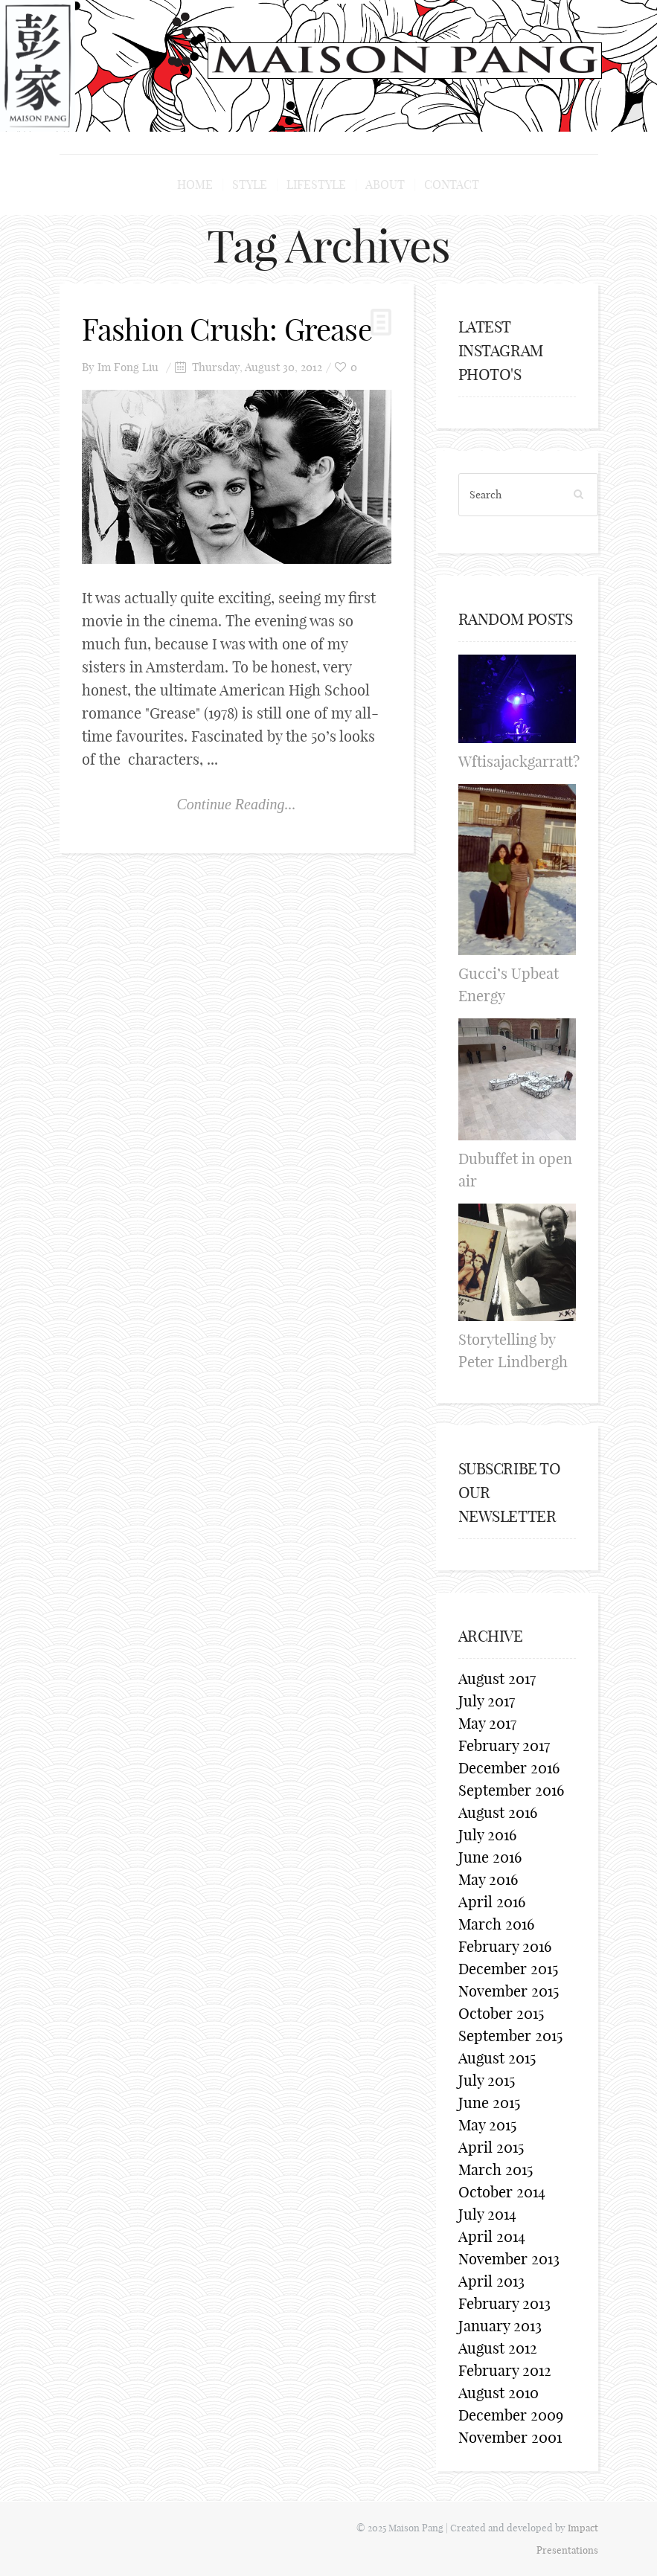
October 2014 (501, 2191)
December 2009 (510, 2415)
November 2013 (509, 2258)
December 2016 (509, 1767)
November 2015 (508, 1991)
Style (249, 184)
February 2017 (504, 1745)
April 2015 (491, 2147)
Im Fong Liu (127, 367)
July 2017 (486, 1701)
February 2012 (504, 2370)
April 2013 (491, 2281)
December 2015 (508, 1968)
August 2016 (497, 1812)
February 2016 (504, 1946)
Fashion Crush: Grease (227, 329)
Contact (451, 184)
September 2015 (510, 2035)
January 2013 (500, 2325)
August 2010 (498, 2392)
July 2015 (486, 2080)
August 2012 (497, 2348)
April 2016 (491, 1901)
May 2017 (487, 1723)
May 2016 (488, 1879)
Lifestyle (316, 184)
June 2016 (490, 1857)
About (385, 184)
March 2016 (496, 1924)
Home (195, 184)
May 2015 (487, 2125)
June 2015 (489, 2102)
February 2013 (504, 2303)
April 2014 (491, 2236)
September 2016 (511, 1790)
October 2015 (501, 2013)
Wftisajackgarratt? (519, 761)
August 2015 (497, 2058)
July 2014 (487, 2214)
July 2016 (487, 1834)
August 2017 (497, 1678)
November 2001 (510, 2437)
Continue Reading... (236, 804)
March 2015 (495, 2169)
